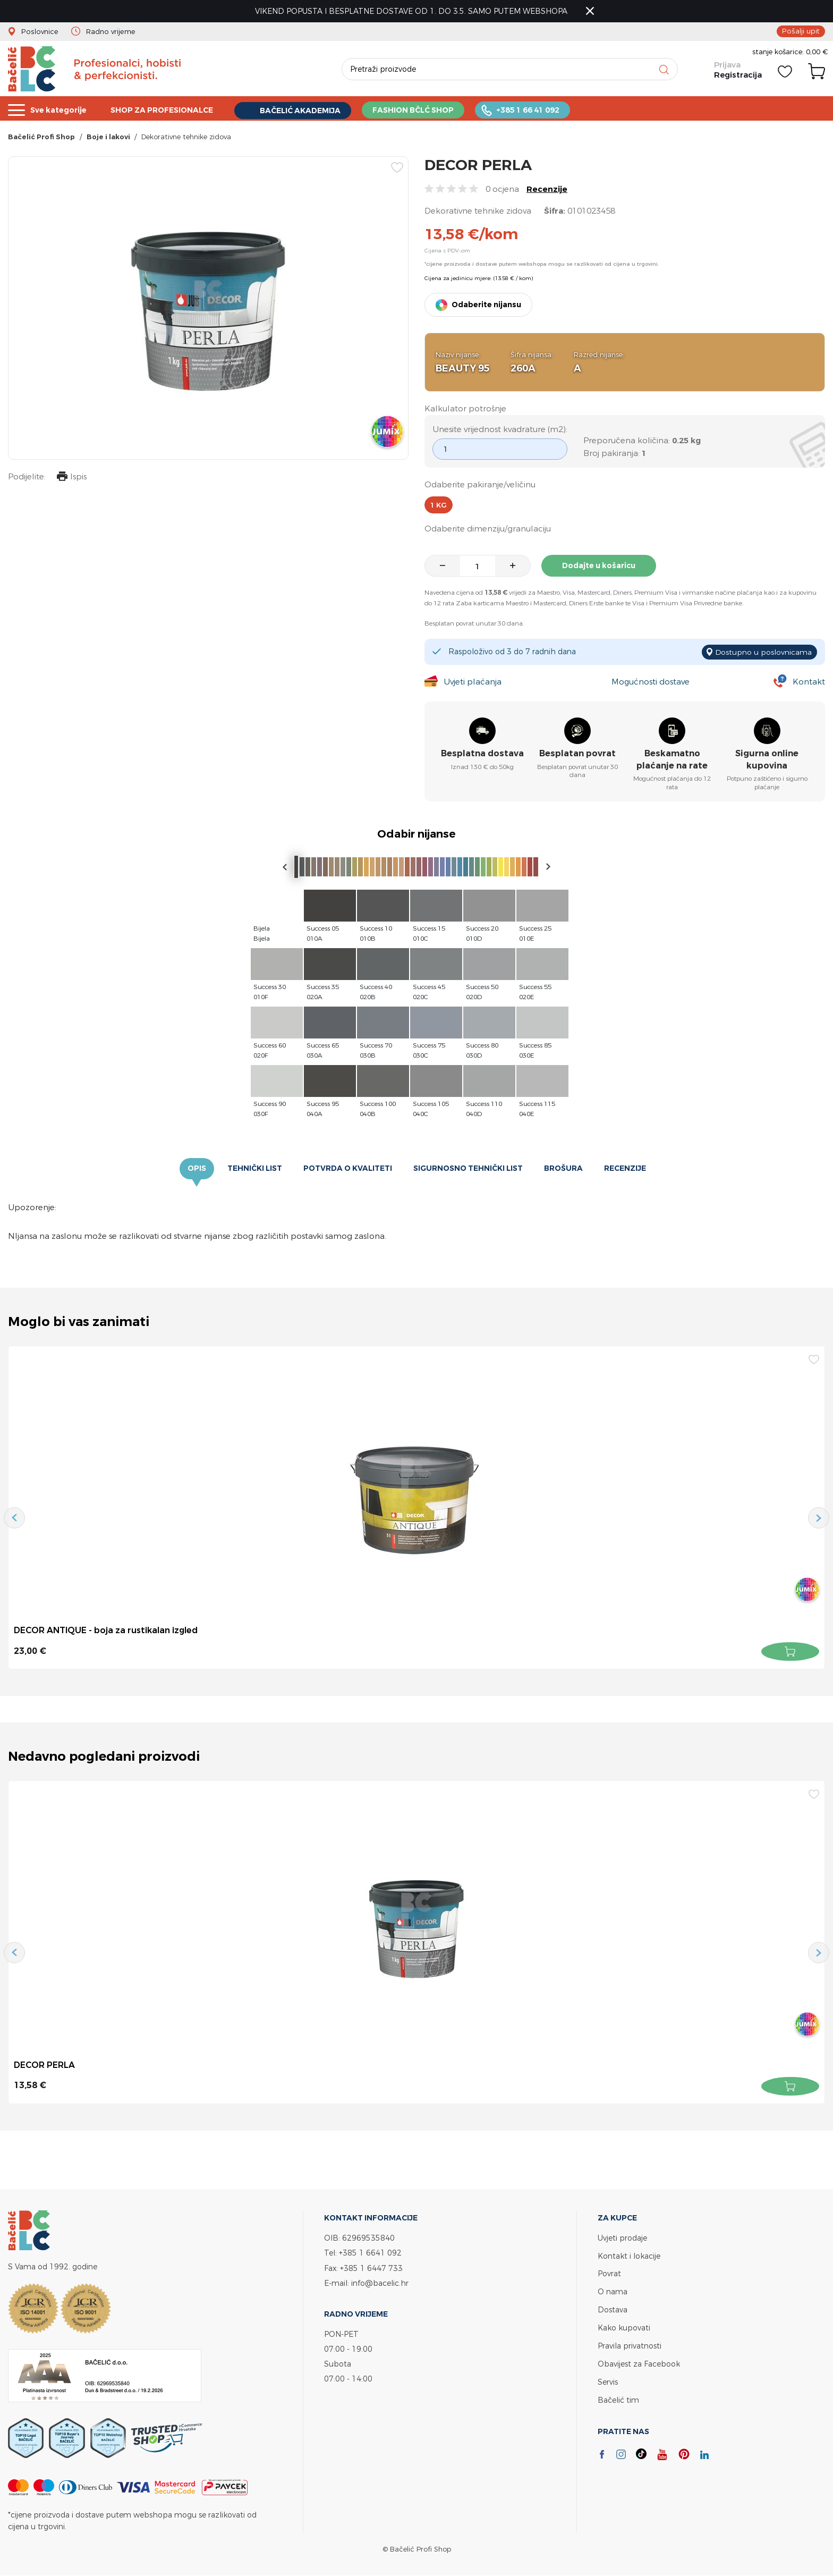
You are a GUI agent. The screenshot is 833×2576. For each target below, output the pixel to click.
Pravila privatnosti (629, 2342)
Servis (608, 2378)
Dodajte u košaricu (599, 566)
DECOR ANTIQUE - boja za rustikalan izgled (106, 1630)
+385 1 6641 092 (370, 2252)
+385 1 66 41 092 (552, 109)
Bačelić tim (618, 2395)
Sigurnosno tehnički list (468, 1169)
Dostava (612, 2307)
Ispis (71, 478)
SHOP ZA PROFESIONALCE (170, 109)
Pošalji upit (802, 31)
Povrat (609, 2272)
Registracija (738, 76)
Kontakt (809, 682)
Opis (197, 1169)
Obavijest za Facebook (639, 2360)
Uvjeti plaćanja (472, 682)
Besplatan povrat (577, 753)
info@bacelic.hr (380, 2282)
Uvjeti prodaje (622, 2237)
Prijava (727, 65)
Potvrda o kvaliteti (347, 1169)
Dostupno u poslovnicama (763, 652)
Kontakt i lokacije (629, 2255)
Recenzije (546, 190)
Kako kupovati (624, 2325)
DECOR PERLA (44, 2064)
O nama (612, 2290)
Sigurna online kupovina (766, 759)
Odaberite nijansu (486, 305)
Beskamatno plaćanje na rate (672, 759)
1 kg (438, 505)
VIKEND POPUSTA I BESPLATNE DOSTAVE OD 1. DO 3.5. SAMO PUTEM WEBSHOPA (412, 10)
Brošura (563, 1169)
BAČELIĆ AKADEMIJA (315, 110)
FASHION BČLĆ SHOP (433, 109)
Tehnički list (254, 1169)
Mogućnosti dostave (650, 682)
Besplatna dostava (482, 753)
